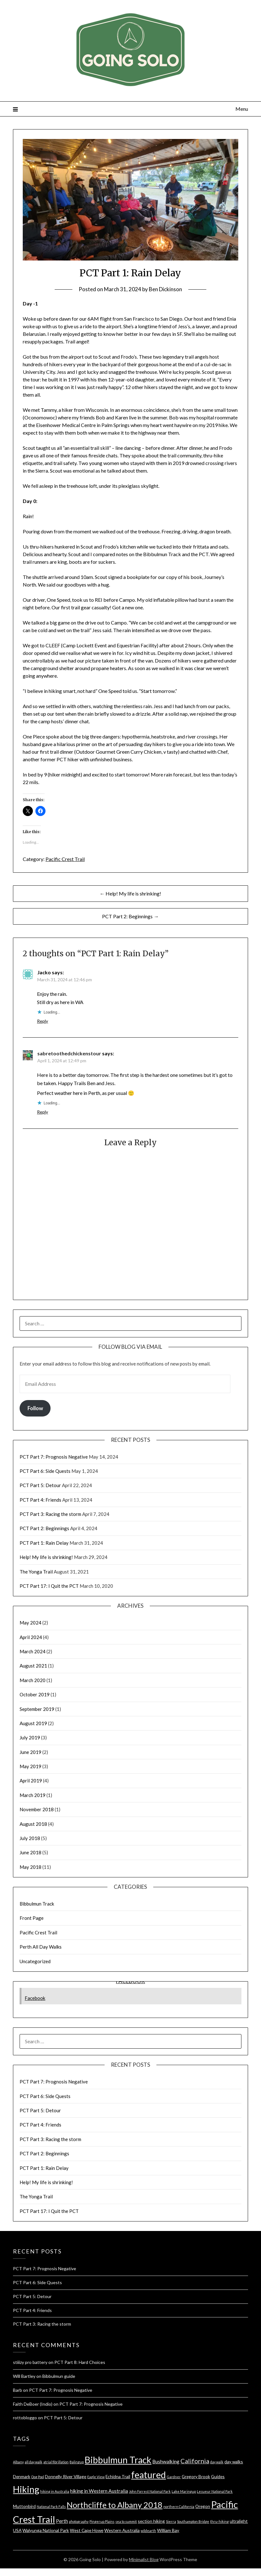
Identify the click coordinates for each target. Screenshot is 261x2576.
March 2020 (33, 1680)
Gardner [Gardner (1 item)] (174, 2477)
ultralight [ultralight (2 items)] (239, 2521)
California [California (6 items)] (194, 2461)
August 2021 (33, 1665)
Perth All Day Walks (41, 1947)
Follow (35, 1408)
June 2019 (30, 1752)
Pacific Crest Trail (65, 859)
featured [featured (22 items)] (148, 2474)
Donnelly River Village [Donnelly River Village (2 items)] (65, 2476)
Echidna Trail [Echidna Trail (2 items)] (118, 2476)
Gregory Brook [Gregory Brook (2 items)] (196, 2476)
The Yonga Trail (36, 1571)
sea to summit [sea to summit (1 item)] (126, 2521)
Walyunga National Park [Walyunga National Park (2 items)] (45, 2530)
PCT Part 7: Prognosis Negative (54, 1457)
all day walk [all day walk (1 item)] (33, 2462)
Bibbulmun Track (37, 1904)
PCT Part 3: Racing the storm (50, 1514)
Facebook (35, 1998)
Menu (241, 109)
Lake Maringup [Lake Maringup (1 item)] (184, 2491)
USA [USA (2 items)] (17, 2530)
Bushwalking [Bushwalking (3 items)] (165, 2461)
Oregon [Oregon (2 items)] (202, 2506)
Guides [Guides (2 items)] (218, 2476)
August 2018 (33, 1824)
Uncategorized (35, 1961)
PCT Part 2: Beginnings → (130, 916)
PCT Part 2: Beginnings (44, 1528)
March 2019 (33, 1795)
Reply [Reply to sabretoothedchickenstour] (42, 1112)
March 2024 (33, 1651)
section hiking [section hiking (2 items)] (151, 2521)
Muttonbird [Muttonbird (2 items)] (24, 2506)
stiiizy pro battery (30, 2362)
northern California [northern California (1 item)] (178, 2506)
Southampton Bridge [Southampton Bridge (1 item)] (193, 2521)
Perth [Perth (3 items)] (62, 2521)
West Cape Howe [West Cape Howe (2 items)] (86, 2530)
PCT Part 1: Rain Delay (44, 1543)
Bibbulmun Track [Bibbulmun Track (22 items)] (118, 2459)
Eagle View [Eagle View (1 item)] (96, 2477)
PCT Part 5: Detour (40, 1485)
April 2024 (31, 1637)
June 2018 (30, 1852)
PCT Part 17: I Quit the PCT (49, 1586)
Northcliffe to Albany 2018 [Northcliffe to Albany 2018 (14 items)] (114, 2505)
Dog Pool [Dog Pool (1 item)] (37, 2477)
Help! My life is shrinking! (46, 1557)
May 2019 (30, 1766)
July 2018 (30, 1838)
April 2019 (31, 1780)
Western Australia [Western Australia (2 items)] (122, 2530)
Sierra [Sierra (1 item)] (171, 2521)
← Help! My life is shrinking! (130, 893)
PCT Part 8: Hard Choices (79, 2362)
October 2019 (35, 1694)
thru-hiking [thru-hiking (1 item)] (219, 2521)
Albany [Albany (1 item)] (18, 2462)
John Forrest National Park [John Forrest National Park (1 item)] (150, 2491)
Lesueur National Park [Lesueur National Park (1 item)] (215, 2491)
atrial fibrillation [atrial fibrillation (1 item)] (56, 2462)
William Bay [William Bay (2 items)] (168, 2530)
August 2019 (33, 1723)
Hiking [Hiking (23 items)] (26, 2489)
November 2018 (37, 1809)
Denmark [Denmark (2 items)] (21, 2476)
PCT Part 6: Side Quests (45, 1471)
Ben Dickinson (165, 289)
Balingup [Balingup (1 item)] (77, 2462)
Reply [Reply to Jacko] (42, 1021)
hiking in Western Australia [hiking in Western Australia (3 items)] (99, 2491)
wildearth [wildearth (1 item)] (148, 2531)
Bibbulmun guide (58, 2376)
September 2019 (37, 1709)
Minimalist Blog (144, 2559)
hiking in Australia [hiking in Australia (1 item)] (54, 2491)
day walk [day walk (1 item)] (216, 2462)
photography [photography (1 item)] (78, 2521)
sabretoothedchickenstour (69, 1053)
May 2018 (30, 1867)
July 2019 (30, 1737)
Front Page (32, 1918)
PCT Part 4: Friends (40, 1500)
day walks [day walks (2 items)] (233, 2461)
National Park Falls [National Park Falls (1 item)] (51, 2506)
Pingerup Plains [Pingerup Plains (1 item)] (101, 2521)
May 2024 (30, 1622)
